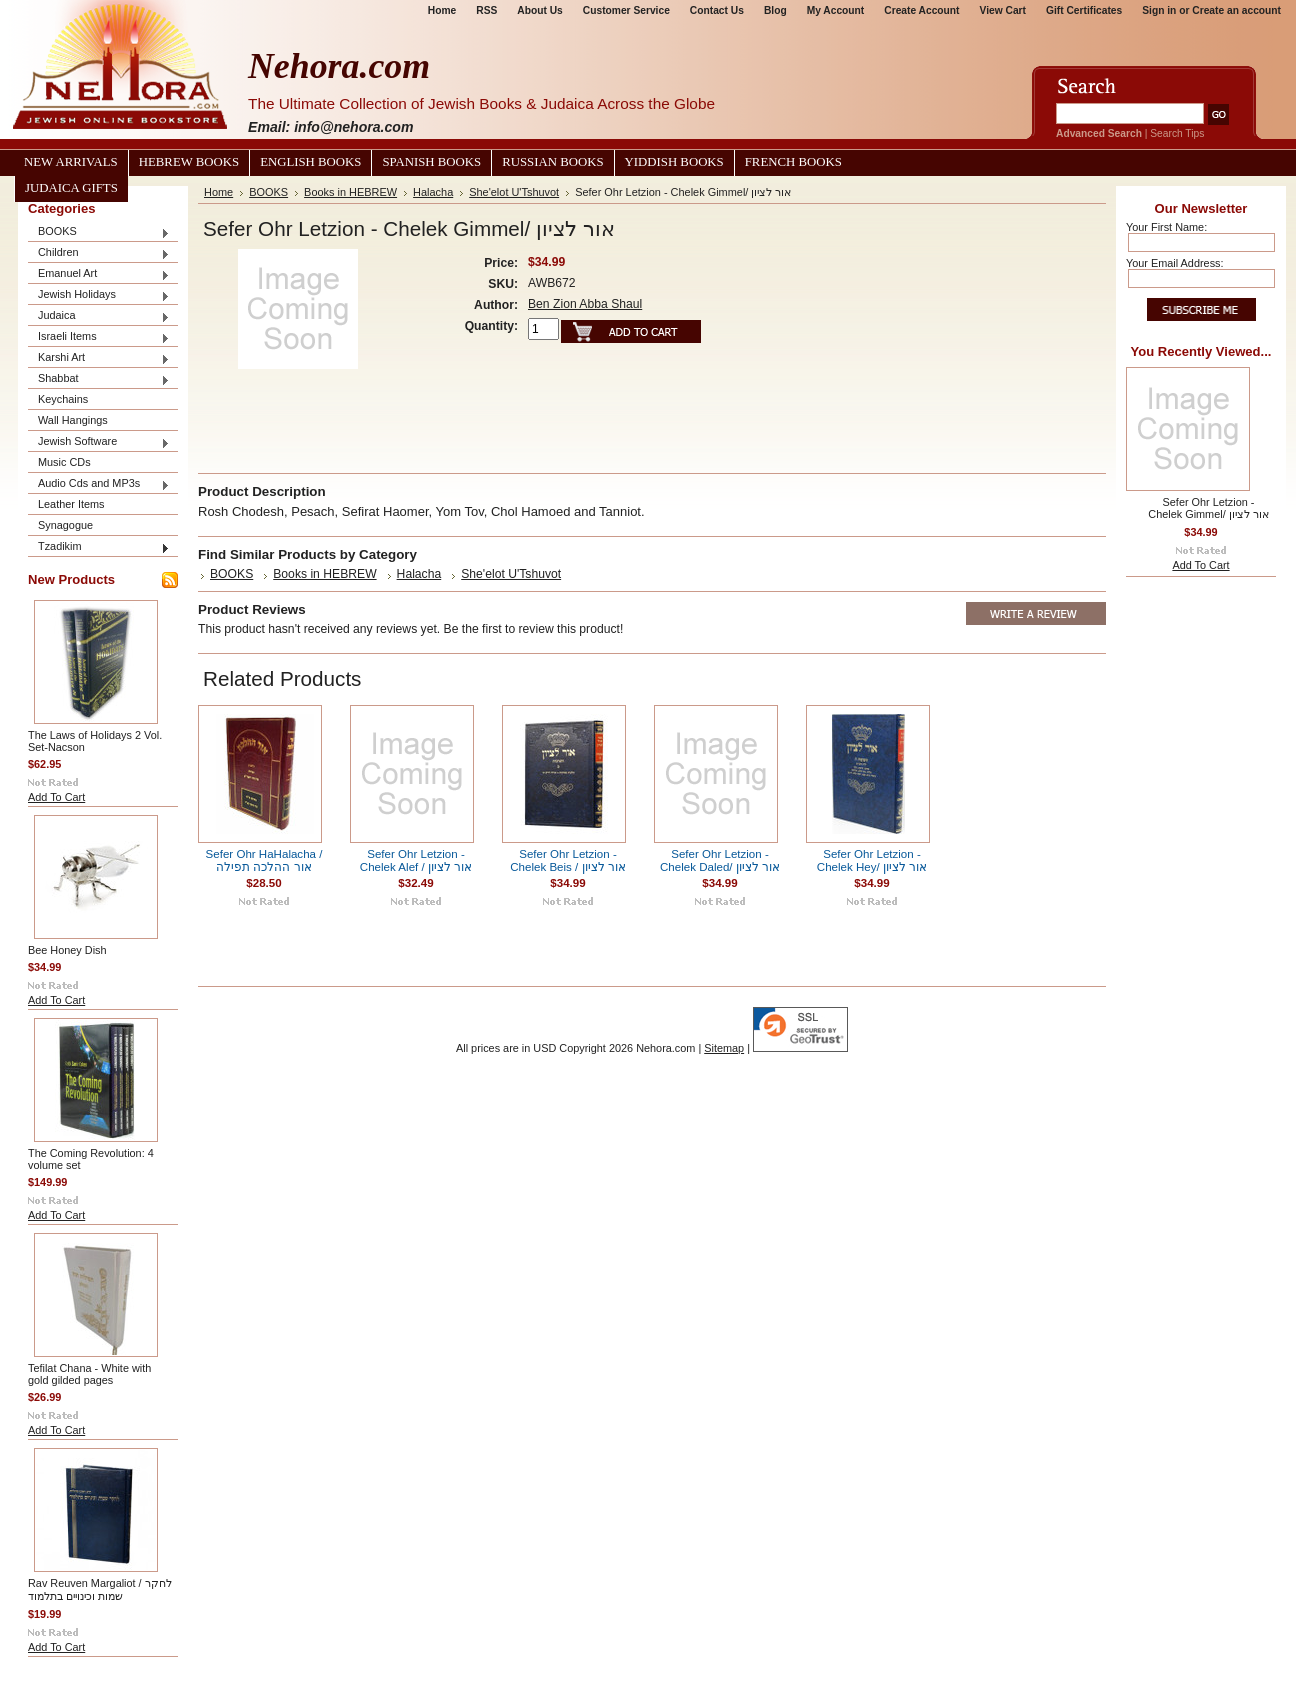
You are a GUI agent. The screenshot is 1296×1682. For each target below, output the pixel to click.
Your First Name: (1166, 227)
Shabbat (99, 379)
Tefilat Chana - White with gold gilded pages (89, 1374)
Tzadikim (99, 547)
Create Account (921, 10)
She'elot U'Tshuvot (514, 192)
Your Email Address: (1175, 263)
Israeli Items (99, 337)
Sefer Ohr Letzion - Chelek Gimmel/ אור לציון (1208, 508)
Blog (775, 10)
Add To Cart (56, 797)
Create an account (1236, 10)
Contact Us (717, 10)
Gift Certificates (1084, 10)
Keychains (63, 399)
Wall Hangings (73, 420)
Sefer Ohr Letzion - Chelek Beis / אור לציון (567, 860)
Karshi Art (99, 358)
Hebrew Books (189, 162)
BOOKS (99, 232)
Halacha (433, 192)
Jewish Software (99, 442)
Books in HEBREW (350, 192)
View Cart (1003, 10)
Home (442, 10)
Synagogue (65, 525)
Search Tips (1177, 133)
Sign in (1159, 10)
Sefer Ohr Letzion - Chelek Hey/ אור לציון (872, 860)
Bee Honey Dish (67, 950)
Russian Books (552, 162)
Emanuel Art (99, 274)
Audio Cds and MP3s (99, 484)
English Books (310, 162)
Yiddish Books (674, 162)
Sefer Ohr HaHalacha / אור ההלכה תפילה (264, 860)
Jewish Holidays (99, 295)
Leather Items (71, 504)
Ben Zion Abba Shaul (585, 304)
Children (99, 253)
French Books (793, 162)
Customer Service (626, 10)
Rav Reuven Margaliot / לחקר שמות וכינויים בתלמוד (100, 1589)
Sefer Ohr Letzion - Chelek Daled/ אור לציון (720, 860)
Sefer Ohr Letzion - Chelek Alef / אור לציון (416, 860)
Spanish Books (431, 162)
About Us (539, 10)
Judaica (99, 316)
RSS (486, 10)
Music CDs (64, 462)
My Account (836, 10)
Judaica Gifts (71, 188)
